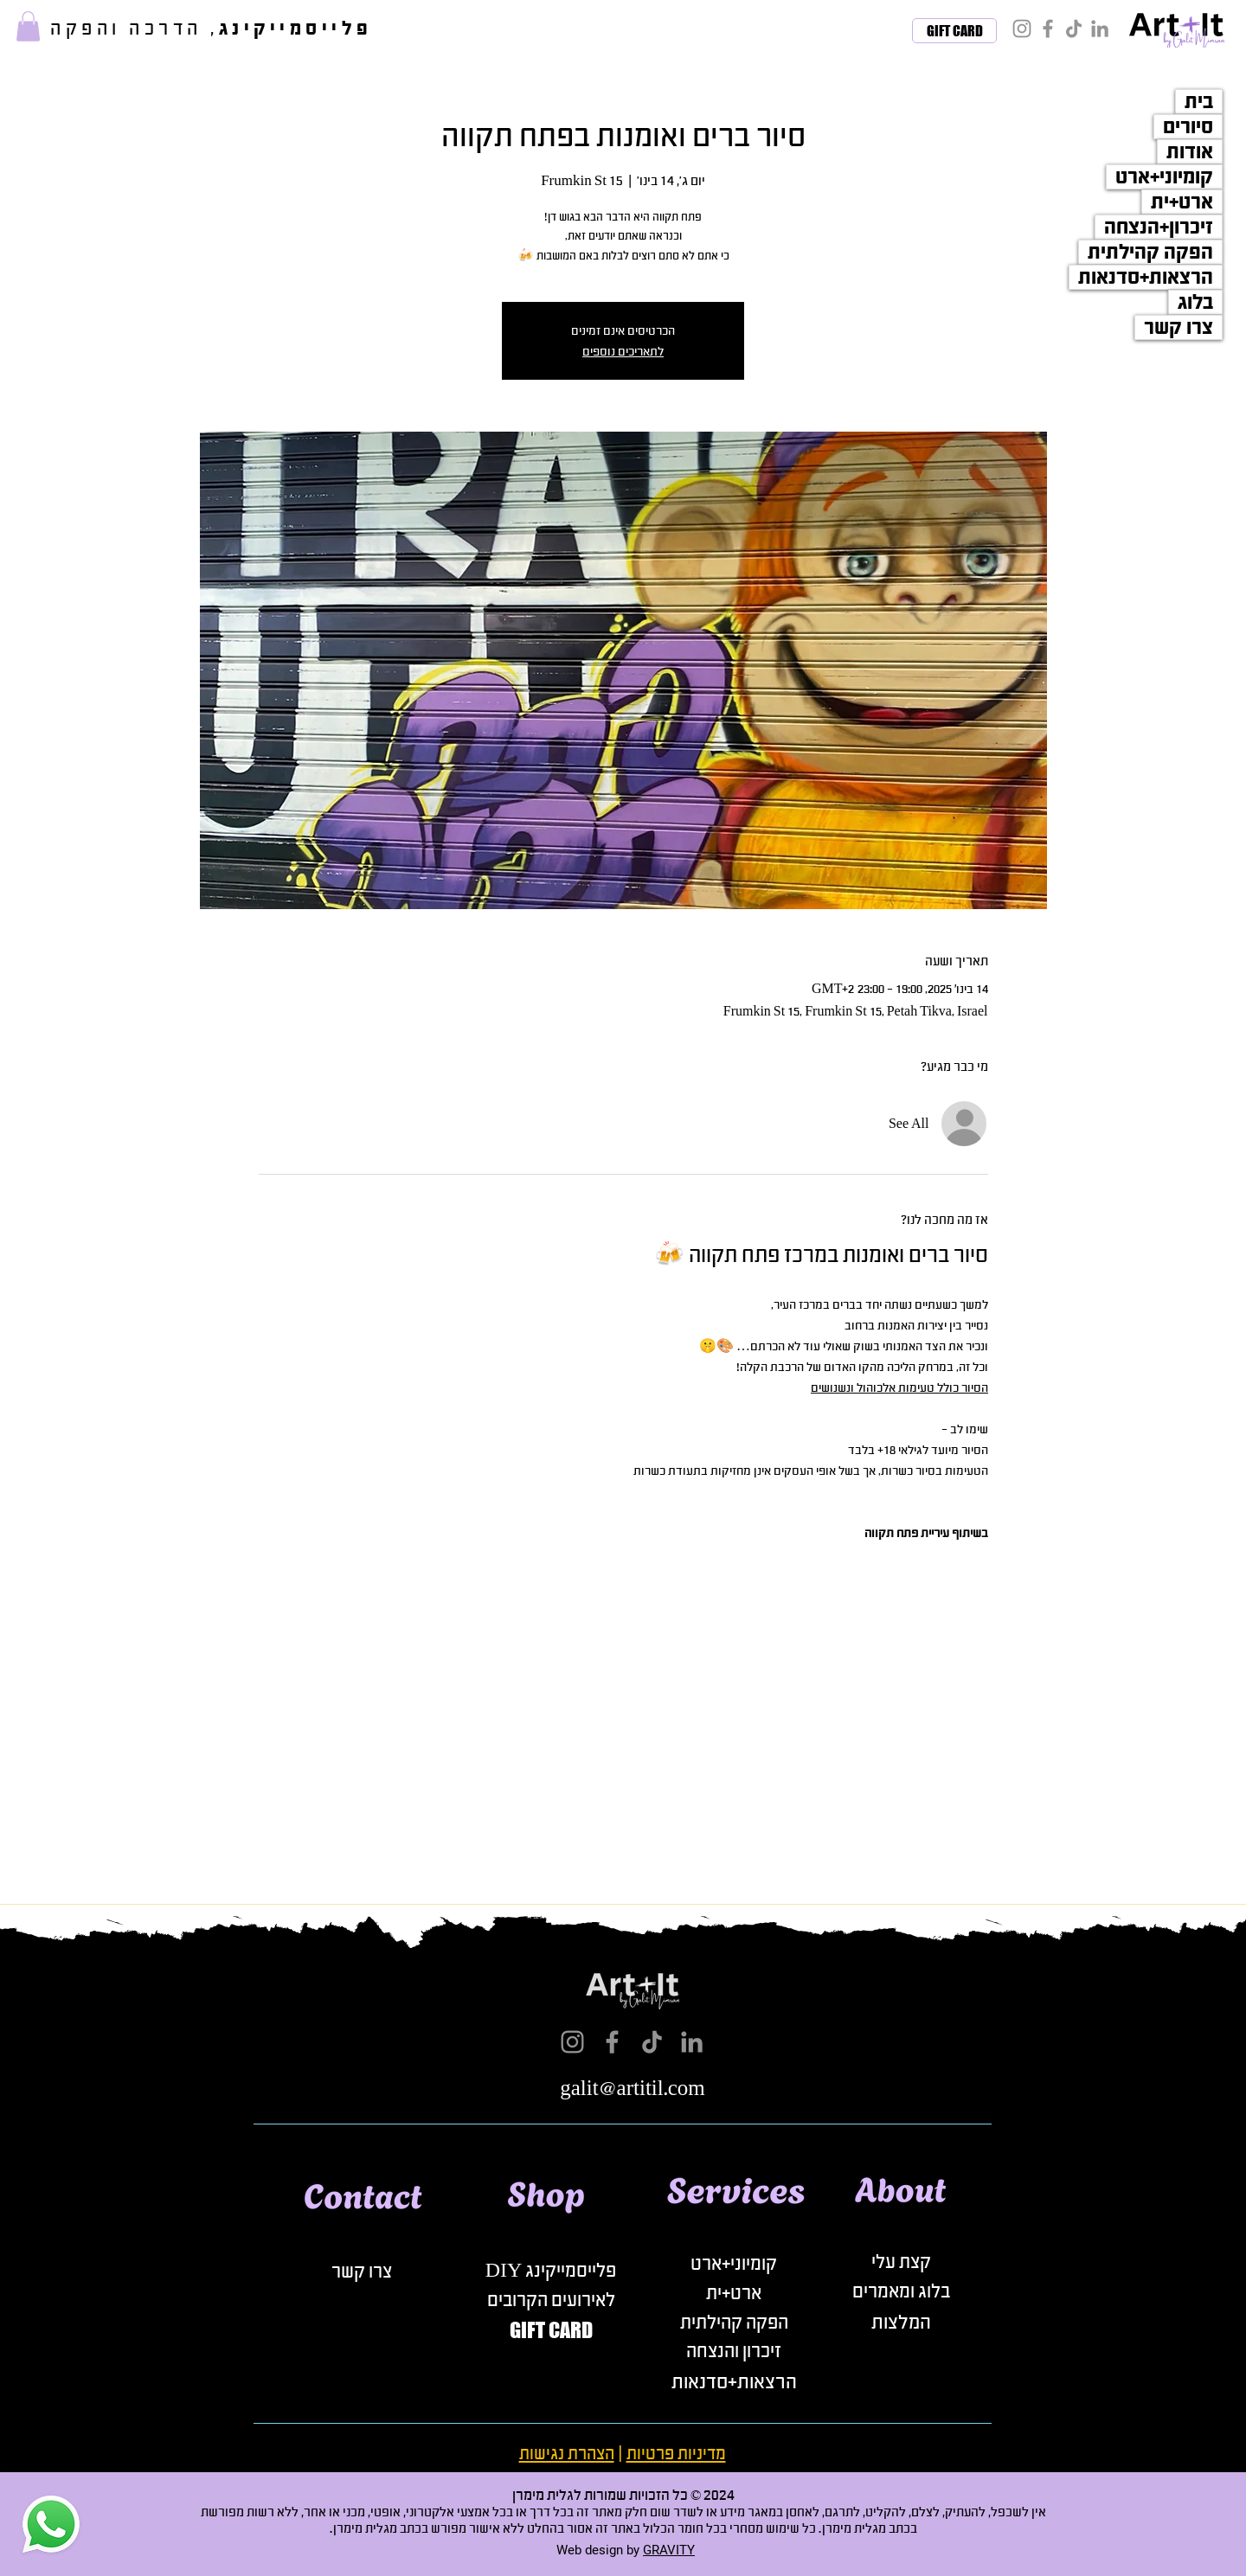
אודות (1189, 151)
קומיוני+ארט (1164, 177)
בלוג (1195, 302)
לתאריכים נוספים (623, 351)
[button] (28, 26)
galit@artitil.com (632, 2088)
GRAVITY (669, 2550)
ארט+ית (1182, 202)
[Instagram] (1022, 28)
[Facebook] (1048, 28)
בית (1199, 101)
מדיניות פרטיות (676, 2453)
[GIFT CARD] (954, 30)
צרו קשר (1178, 327)
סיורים (1188, 126)
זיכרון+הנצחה (1158, 227)
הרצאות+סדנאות (1145, 277)
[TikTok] (1074, 28)
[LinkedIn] (1100, 28)
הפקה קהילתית (1150, 252)
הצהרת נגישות (566, 2453)
